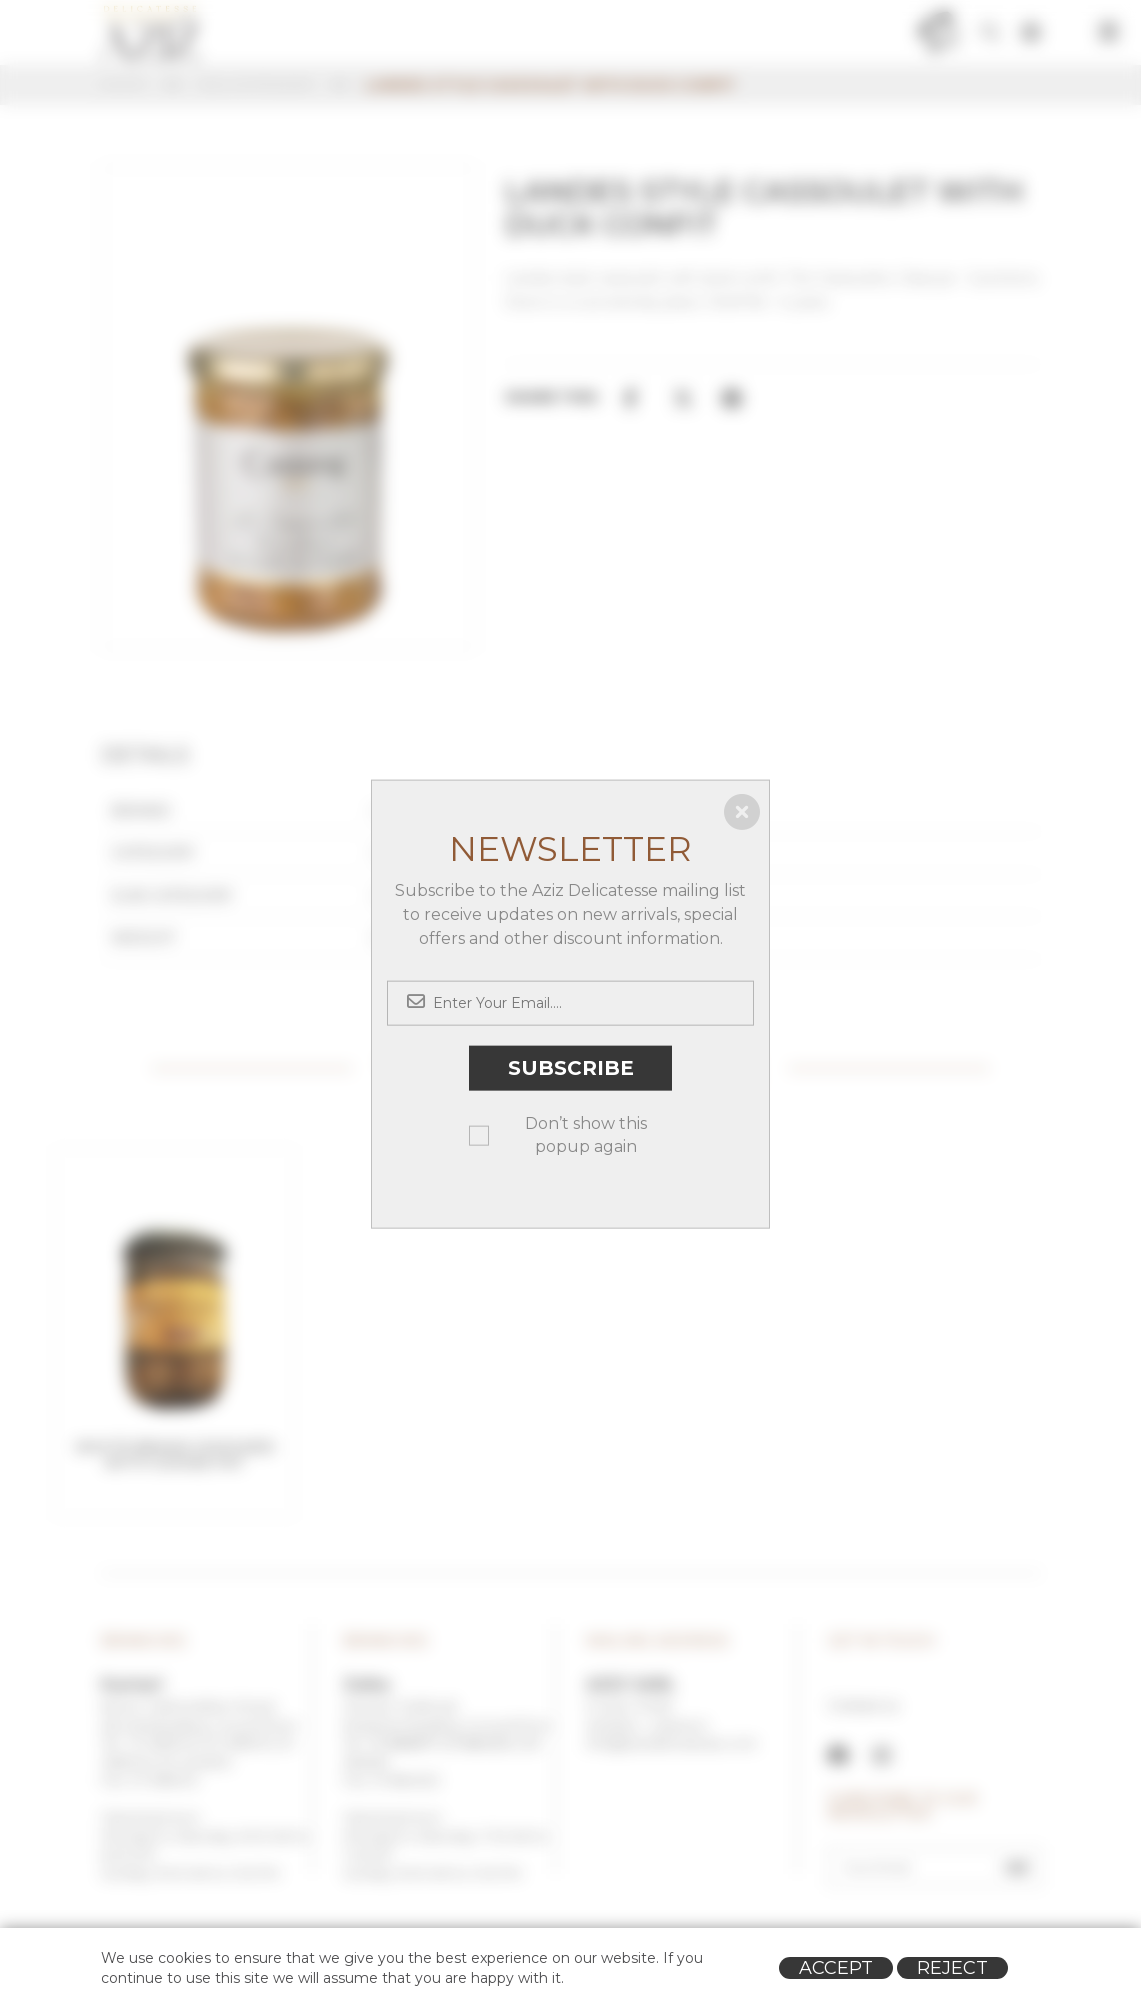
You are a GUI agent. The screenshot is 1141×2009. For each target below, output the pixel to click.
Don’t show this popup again (586, 1134)
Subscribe (571, 1068)
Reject (952, 1968)
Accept (836, 1968)
